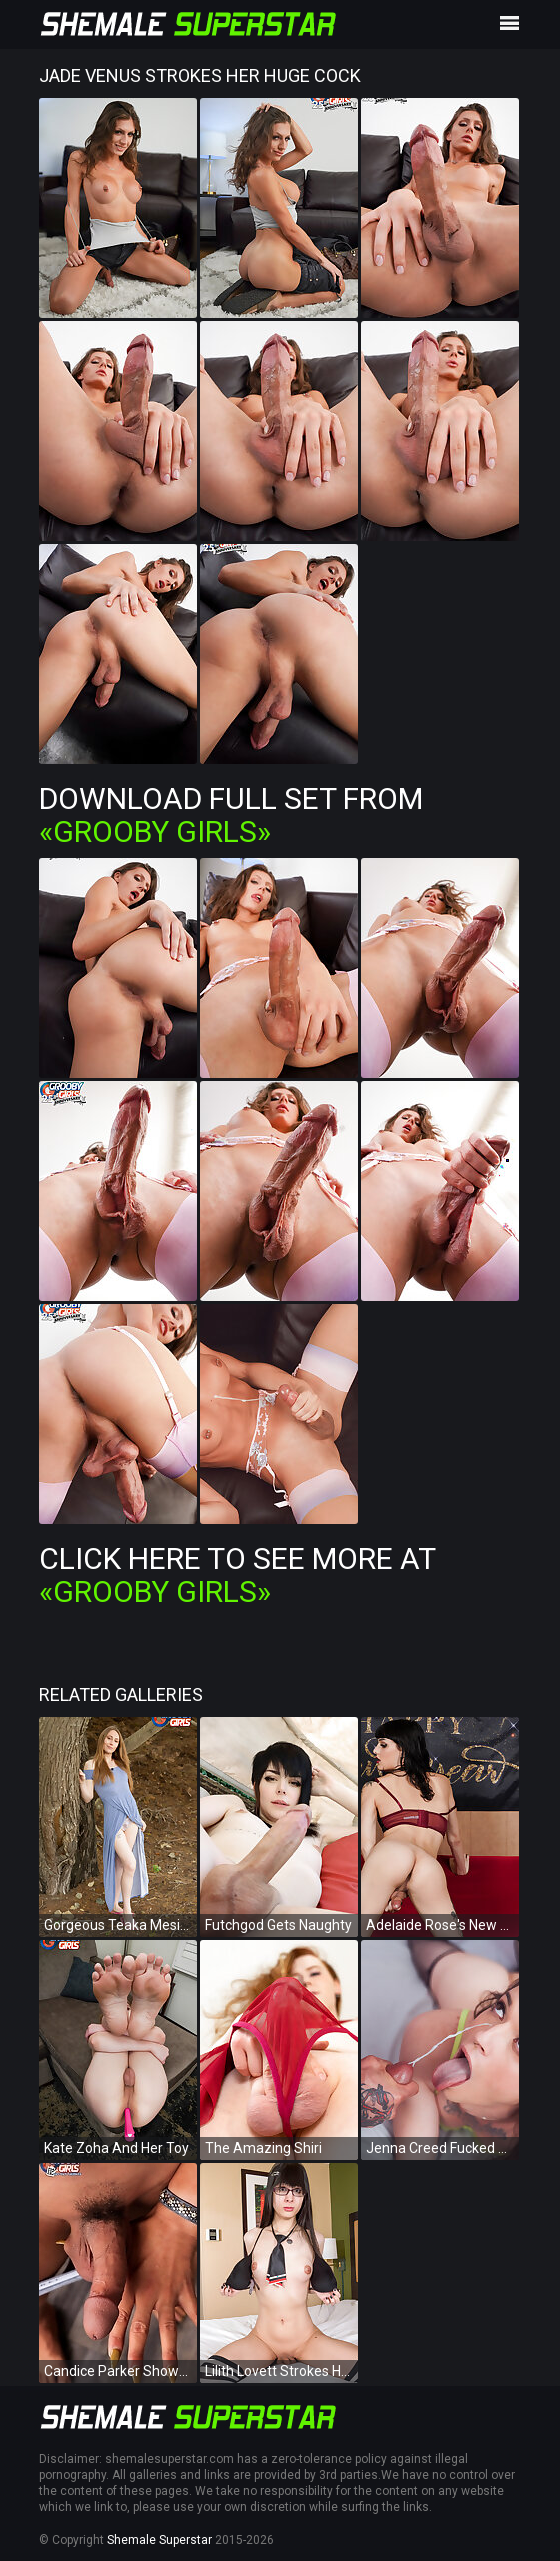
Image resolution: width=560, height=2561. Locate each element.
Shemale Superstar (159, 2540)
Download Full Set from (231, 815)
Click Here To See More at (237, 1575)
